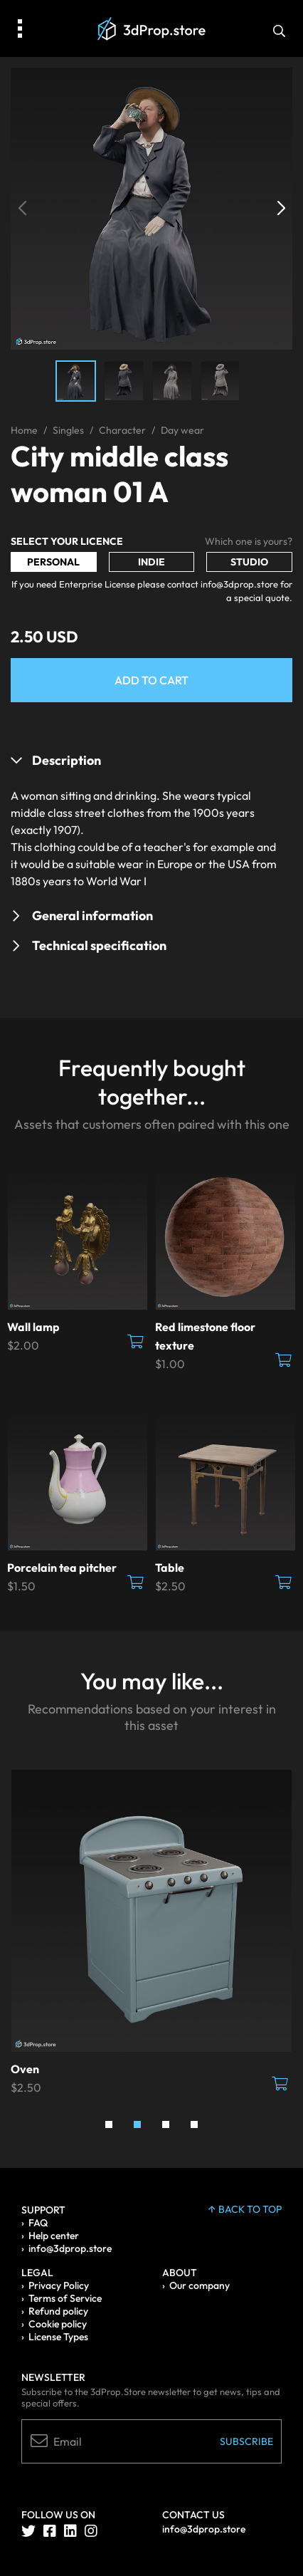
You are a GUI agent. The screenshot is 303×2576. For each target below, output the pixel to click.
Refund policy (58, 2311)
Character (122, 430)
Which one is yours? (248, 541)
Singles (68, 430)
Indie (151, 562)
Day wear (182, 430)
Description (66, 760)
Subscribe (246, 2441)
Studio (249, 562)
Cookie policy (57, 2323)
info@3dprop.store (70, 2248)
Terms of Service (65, 2298)
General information (92, 915)
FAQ (38, 2222)
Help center (53, 2235)
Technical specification (99, 945)
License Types (58, 2336)
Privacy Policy (58, 2285)
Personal (53, 562)
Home (24, 430)
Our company (199, 2285)
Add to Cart (151, 680)
